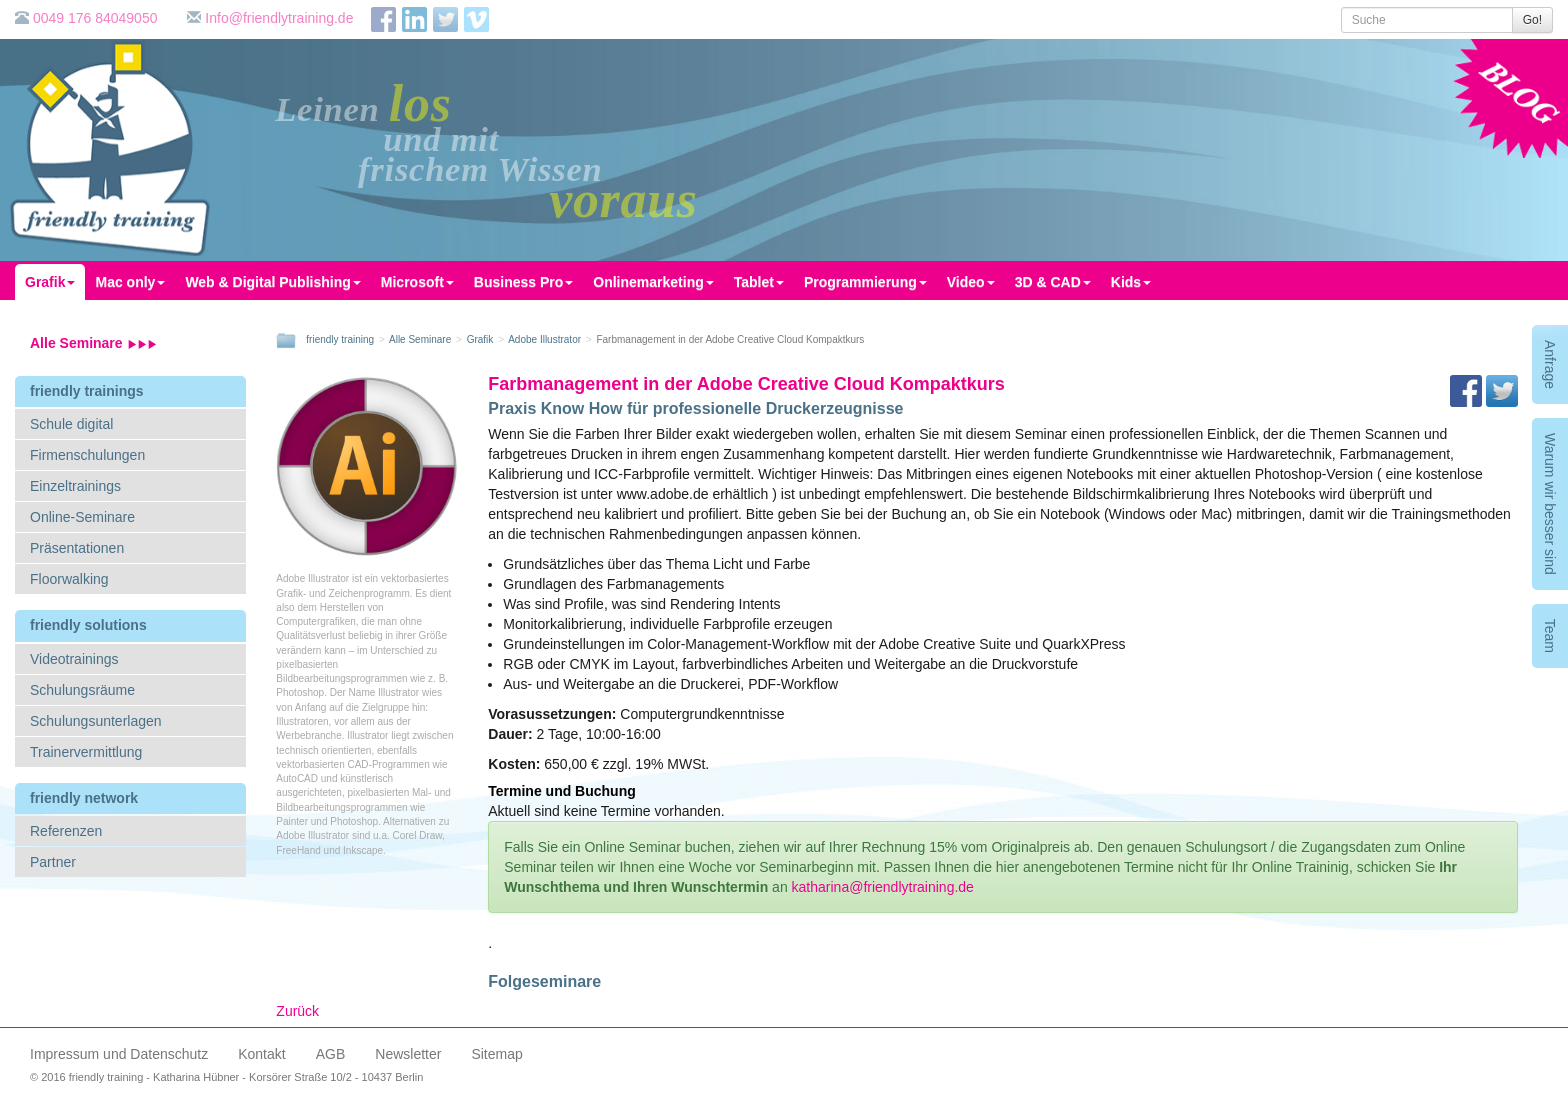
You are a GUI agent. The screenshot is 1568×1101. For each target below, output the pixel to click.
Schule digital (71, 424)
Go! (1532, 20)
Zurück (297, 1011)
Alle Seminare (93, 343)
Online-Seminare (82, 517)
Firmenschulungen (87, 455)
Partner (53, 862)
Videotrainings (74, 659)
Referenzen (66, 831)
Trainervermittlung (86, 752)
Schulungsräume (82, 690)
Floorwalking (69, 579)
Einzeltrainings (75, 486)
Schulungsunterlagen (96, 721)
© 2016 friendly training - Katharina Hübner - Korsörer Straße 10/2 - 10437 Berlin (226, 1077)
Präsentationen (77, 548)
